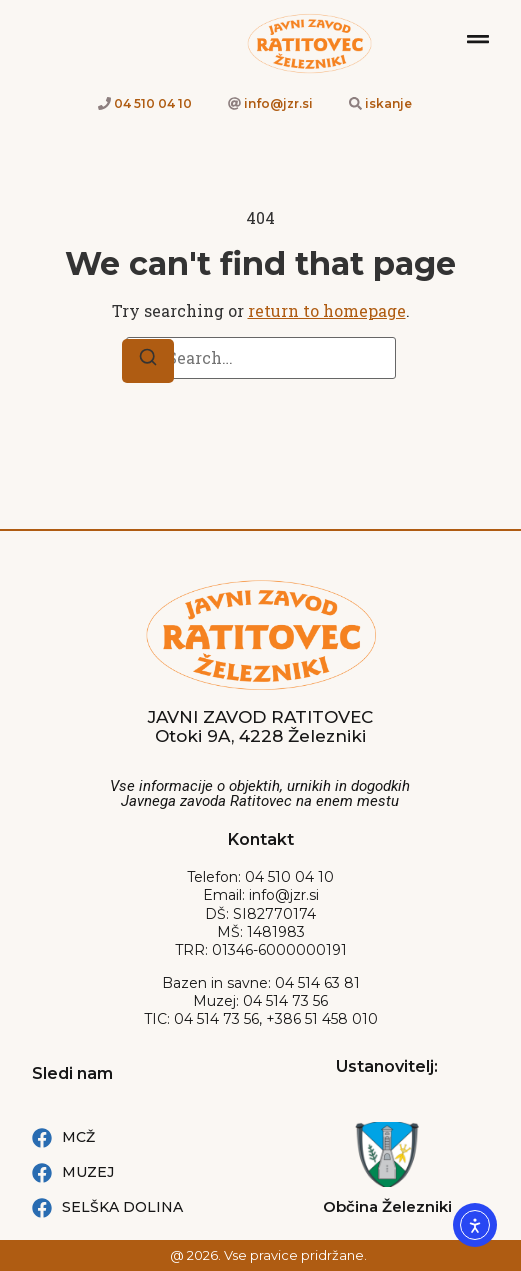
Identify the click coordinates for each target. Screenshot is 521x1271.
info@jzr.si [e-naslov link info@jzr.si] (278, 103)
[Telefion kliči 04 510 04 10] (104, 103)
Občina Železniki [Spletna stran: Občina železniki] (387, 1206)
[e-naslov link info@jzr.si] (234, 103)
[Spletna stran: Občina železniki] (387, 1154)
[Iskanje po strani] (355, 103)
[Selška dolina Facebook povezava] (159, 1207)
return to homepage (327, 310)
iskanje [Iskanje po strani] (388, 103)
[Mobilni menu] (478, 39)
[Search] (148, 361)
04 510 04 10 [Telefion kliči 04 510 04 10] (153, 103)
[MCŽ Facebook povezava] (159, 1137)
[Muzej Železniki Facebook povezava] (159, 1172)
